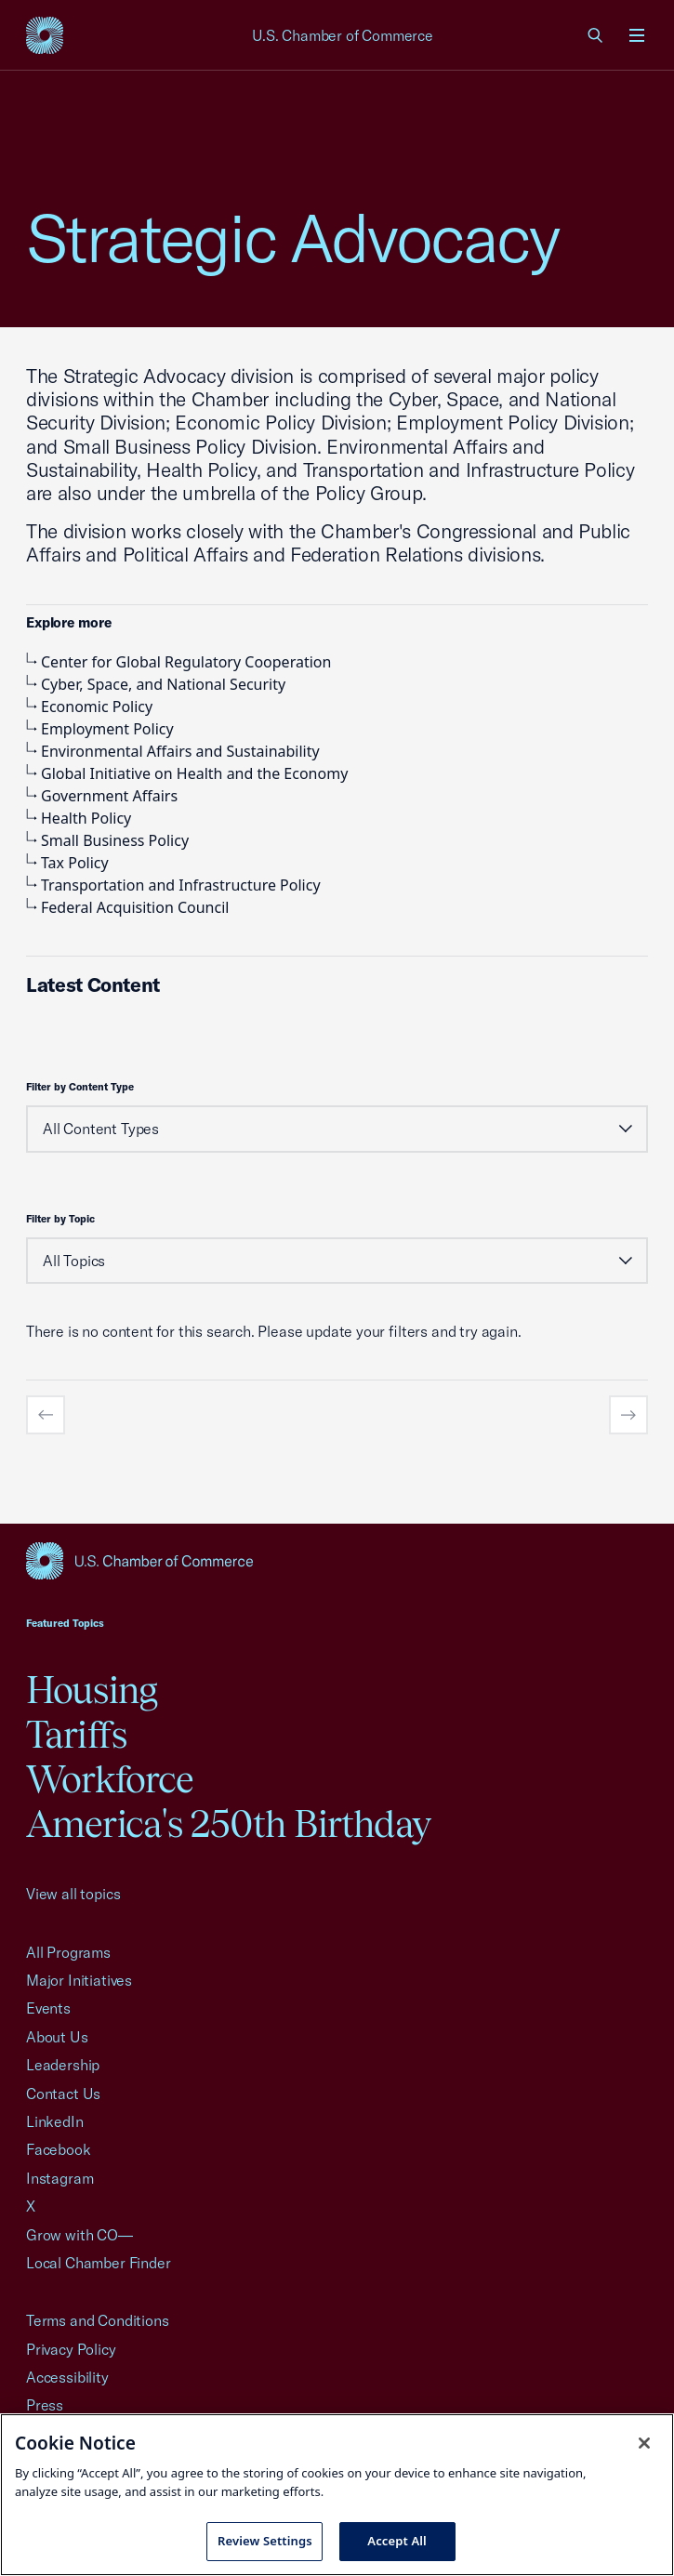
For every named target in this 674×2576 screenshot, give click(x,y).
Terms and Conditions (97, 2320)
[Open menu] (637, 35)
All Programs (68, 1952)
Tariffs (76, 1734)
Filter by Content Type (80, 1086)
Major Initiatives (79, 1980)
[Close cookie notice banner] (644, 2443)
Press (44, 2405)
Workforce (109, 1779)
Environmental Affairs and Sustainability (173, 751)
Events (48, 2008)
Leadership (62, 2064)
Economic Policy (89, 706)
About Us (57, 2037)
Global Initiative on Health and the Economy (187, 773)
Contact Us (63, 2093)
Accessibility (67, 2377)
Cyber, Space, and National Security (155, 684)
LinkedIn (55, 2121)
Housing (91, 1689)
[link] (596, 35)
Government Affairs (102, 796)
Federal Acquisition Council (127, 907)
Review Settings (265, 2540)
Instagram (59, 2178)
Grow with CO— (79, 2235)
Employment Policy (100, 729)
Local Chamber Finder (98, 2262)
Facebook (58, 2149)
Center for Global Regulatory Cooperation (178, 662)
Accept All (397, 2540)
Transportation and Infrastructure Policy (173, 885)
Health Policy (78, 818)
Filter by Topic (60, 1218)
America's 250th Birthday (228, 1823)
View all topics (73, 1893)
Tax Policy (67, 862)
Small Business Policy (107, 840)
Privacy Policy (71, 2349)
